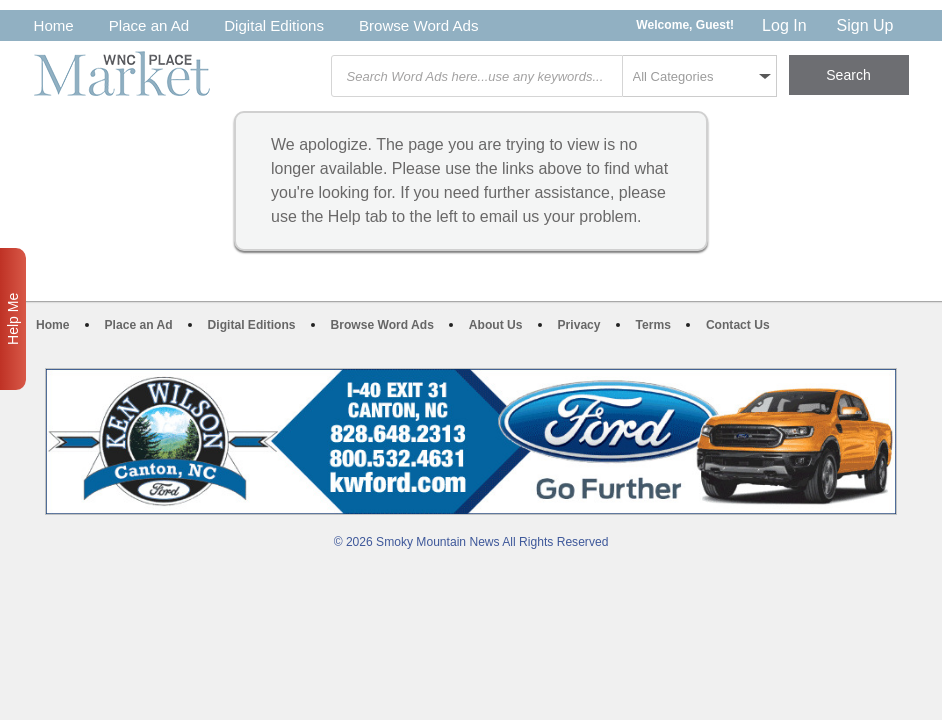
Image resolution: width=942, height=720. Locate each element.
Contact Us (738, 325)
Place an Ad (149, 25)
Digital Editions (274, 25)
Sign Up (865, 25)
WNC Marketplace (122, 73)
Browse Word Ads (419, 25)
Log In (784, 25)
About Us (496, 325)
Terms (653, 325)
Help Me (13, 319)
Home (54, 25)
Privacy (579, 325)
